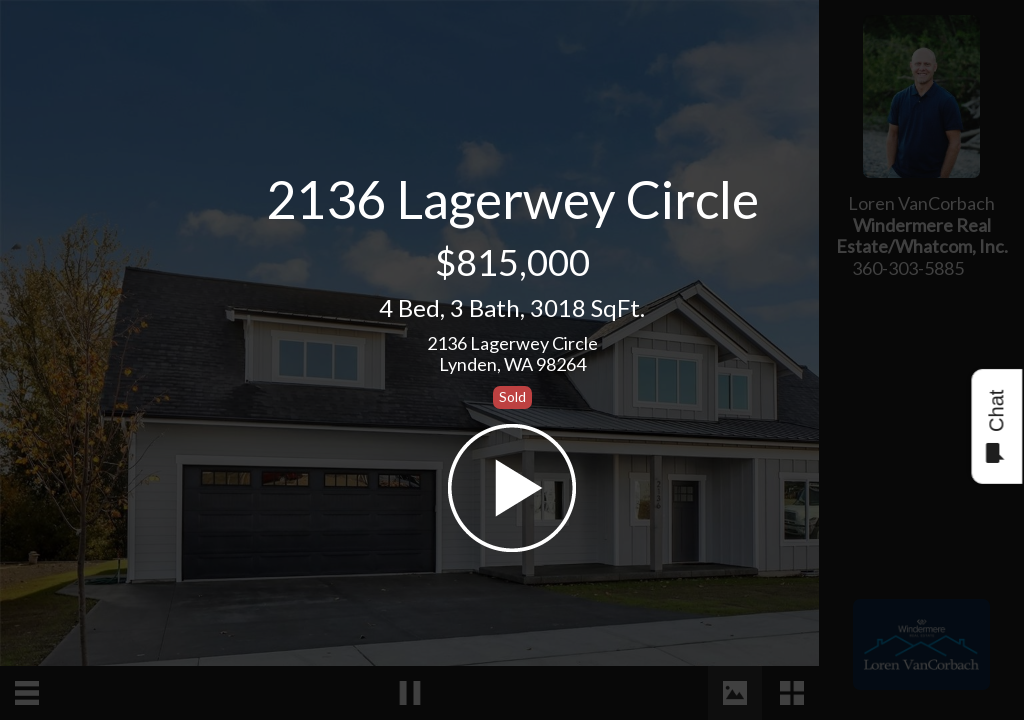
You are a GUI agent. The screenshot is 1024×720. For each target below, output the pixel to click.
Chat (995, 426)
